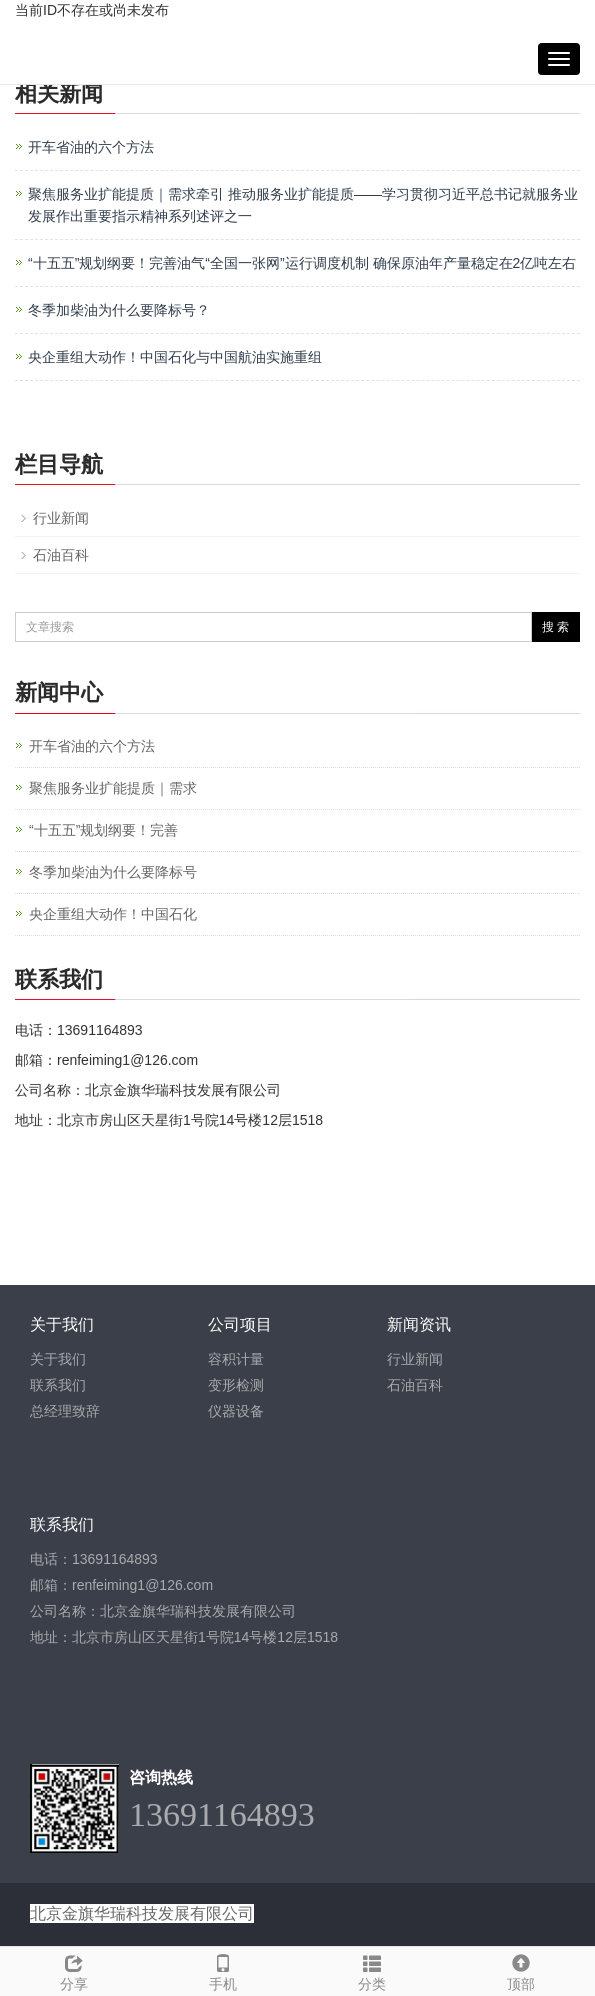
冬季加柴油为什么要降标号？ (119, 310)
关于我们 (58, 1359)
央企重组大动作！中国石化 (113, 914)
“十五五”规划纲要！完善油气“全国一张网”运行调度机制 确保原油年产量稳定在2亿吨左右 (302, 263)
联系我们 (58, 1385)
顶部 (520, 1970)
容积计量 (236, 1359)
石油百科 (61, 555)
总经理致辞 (65, 1411)
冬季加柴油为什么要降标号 (113, 872)
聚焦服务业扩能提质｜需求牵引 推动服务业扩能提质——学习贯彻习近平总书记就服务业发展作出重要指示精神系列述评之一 (303, 205)
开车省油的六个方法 (91, 147)
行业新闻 (61, 518)
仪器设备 (236, 1411)
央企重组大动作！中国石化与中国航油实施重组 (175, 357)
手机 (223, 1970)
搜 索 (555, 627)
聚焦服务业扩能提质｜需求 (113, 788)
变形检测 (236, 1385)
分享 (74, 1970)
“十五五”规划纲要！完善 (103, 830)
